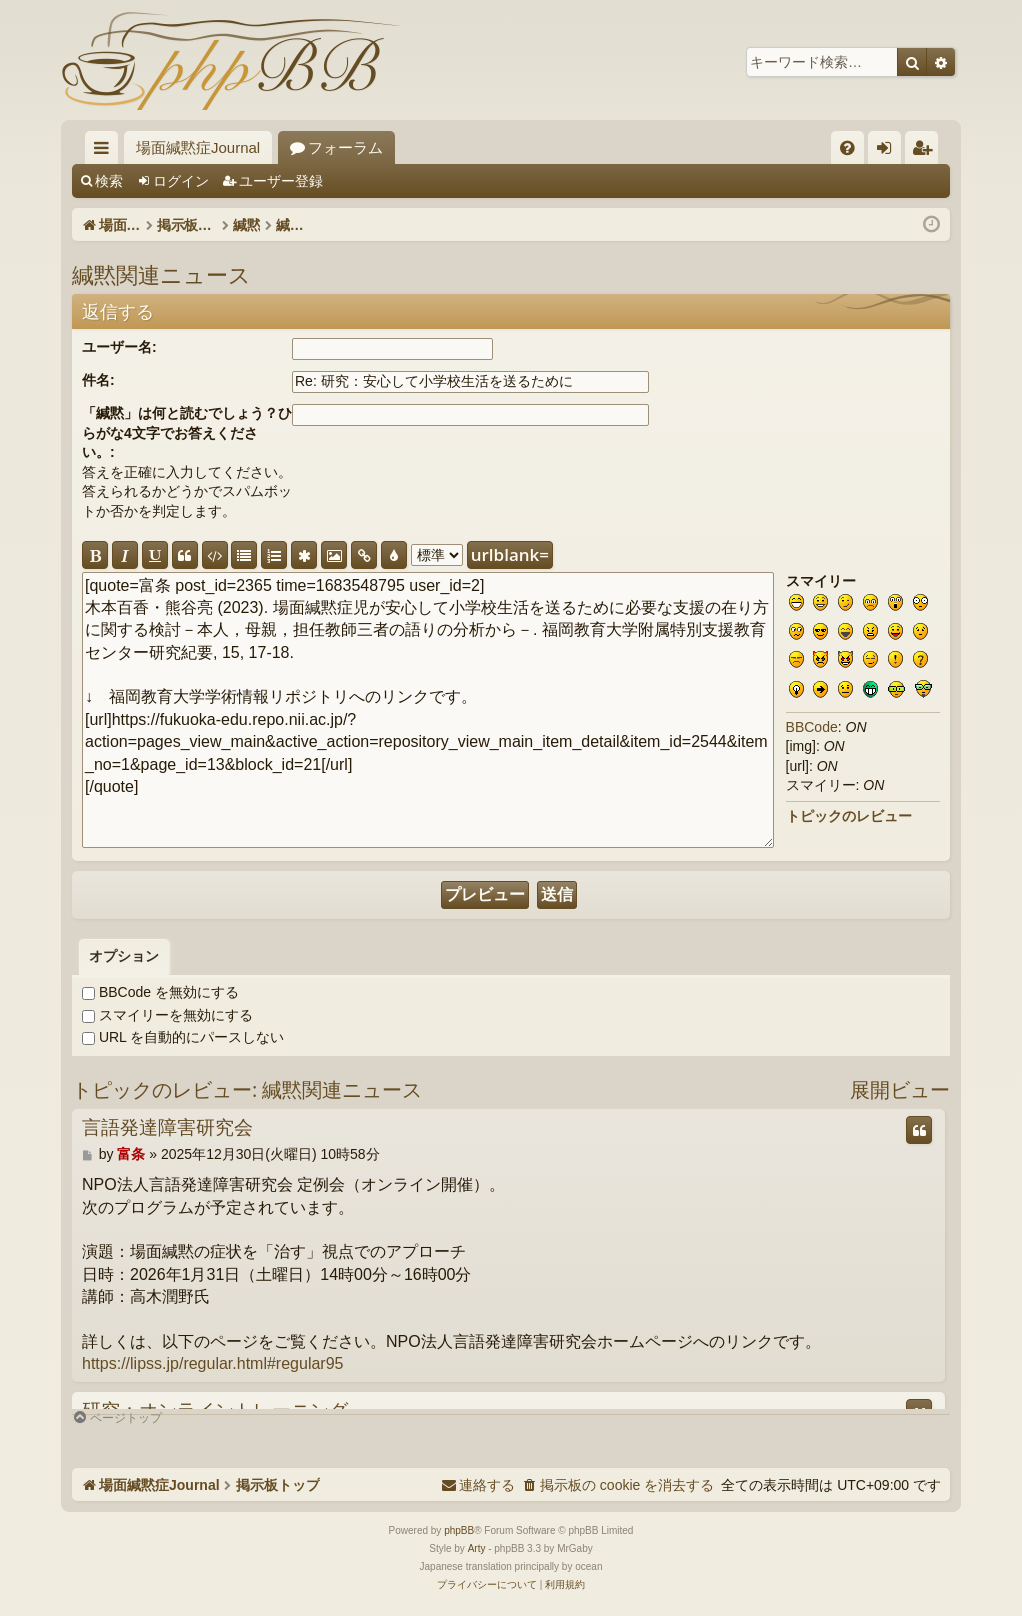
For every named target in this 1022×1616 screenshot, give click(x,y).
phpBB (459, 1530)
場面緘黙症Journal (198, 147)
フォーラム (345, 147)
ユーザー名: (119, 347)
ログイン (181, 181)
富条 (131, 1154)
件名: (98, 380)
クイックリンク (105, 151)
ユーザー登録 (281, 181)
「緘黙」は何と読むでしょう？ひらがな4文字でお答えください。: (187, 432)
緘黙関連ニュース (161, 274)
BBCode (812, 727)
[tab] (124, 957)
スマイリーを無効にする (167, 1015)
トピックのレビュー (849, 816)
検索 (109, 181)
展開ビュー (900, 1089)
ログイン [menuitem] (889, 151)
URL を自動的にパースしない (183, 1037)
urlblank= (510, 554)
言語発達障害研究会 (167, 1128)
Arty (477, 1548)
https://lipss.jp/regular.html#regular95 (212, 1363)
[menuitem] (847, 147)
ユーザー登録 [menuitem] (926, 151)
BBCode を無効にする (160, 992)
